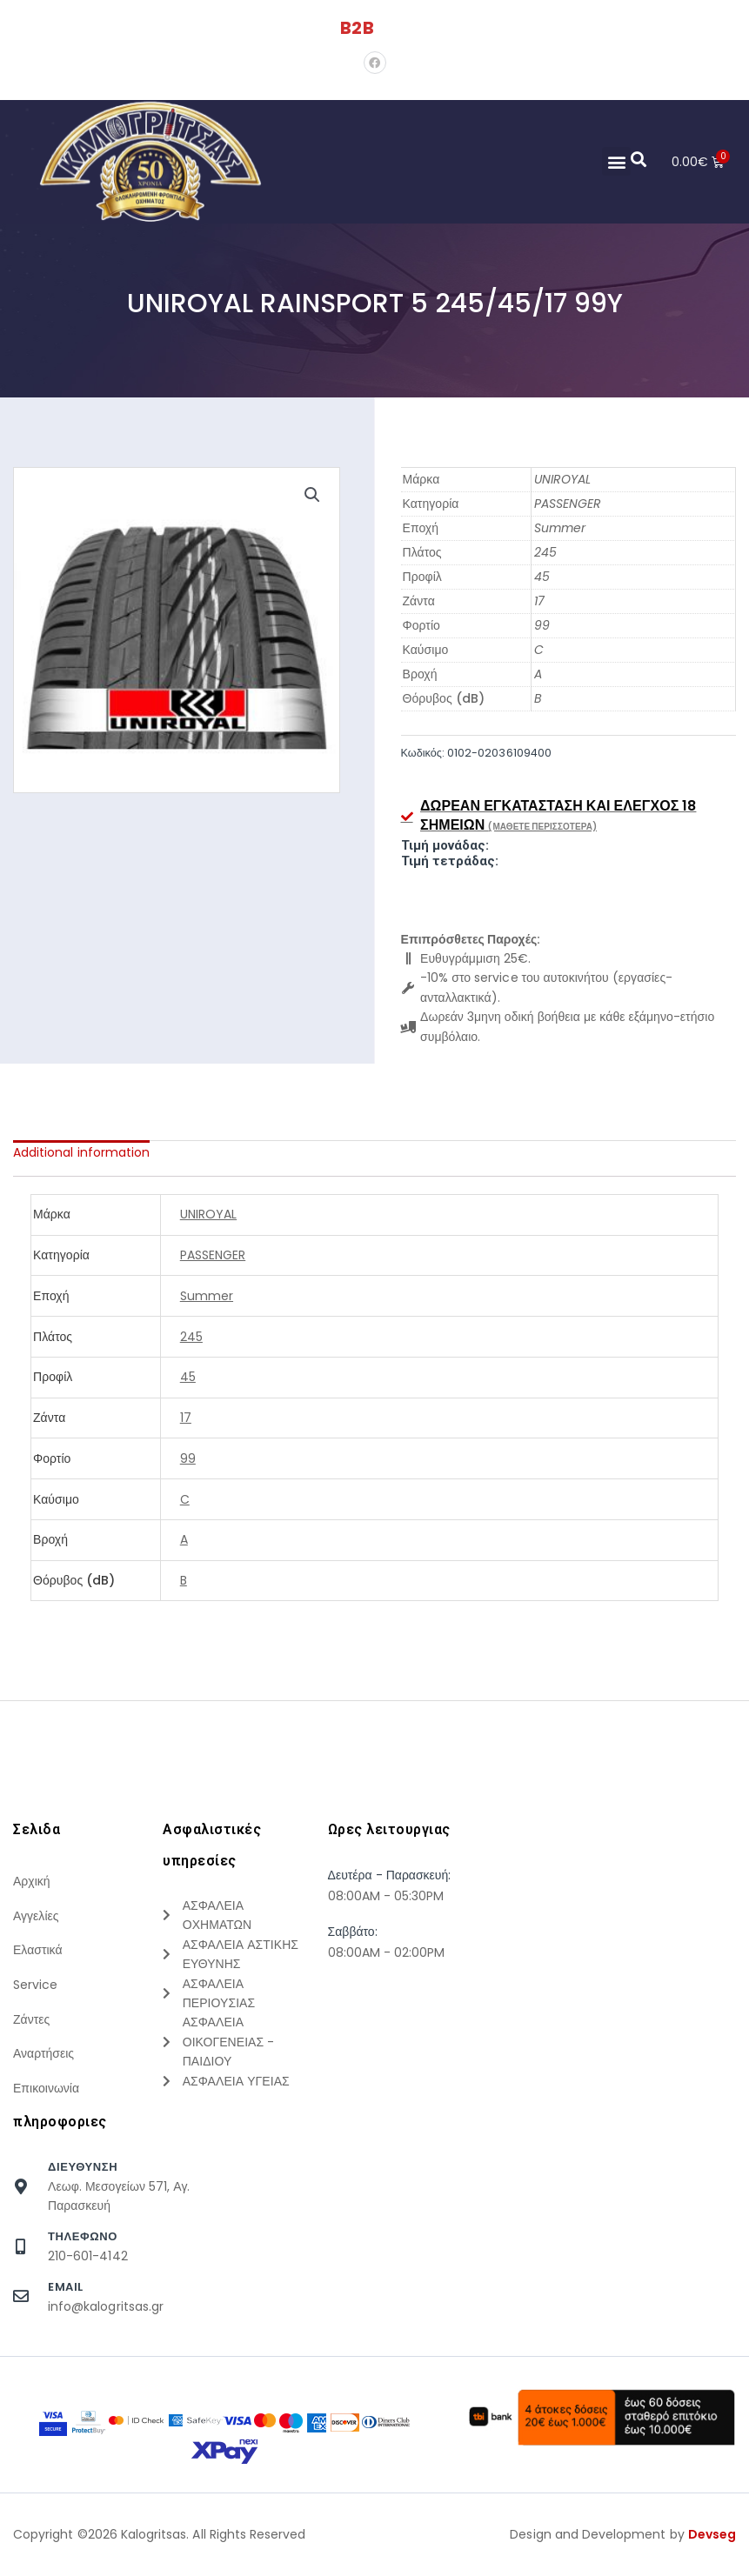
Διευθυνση (82, 2180)
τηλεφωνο (82, 2250)
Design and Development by (623, 2549)
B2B (356, 28)
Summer (559, 528)
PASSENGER (567, 503)
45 (542, 576)
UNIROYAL (562, 479)
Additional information (81, 1152)
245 (545, 552)
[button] (615, 161)
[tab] (81, 1152)
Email (66, 2300)
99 (542, 625)
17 (539, 601)
